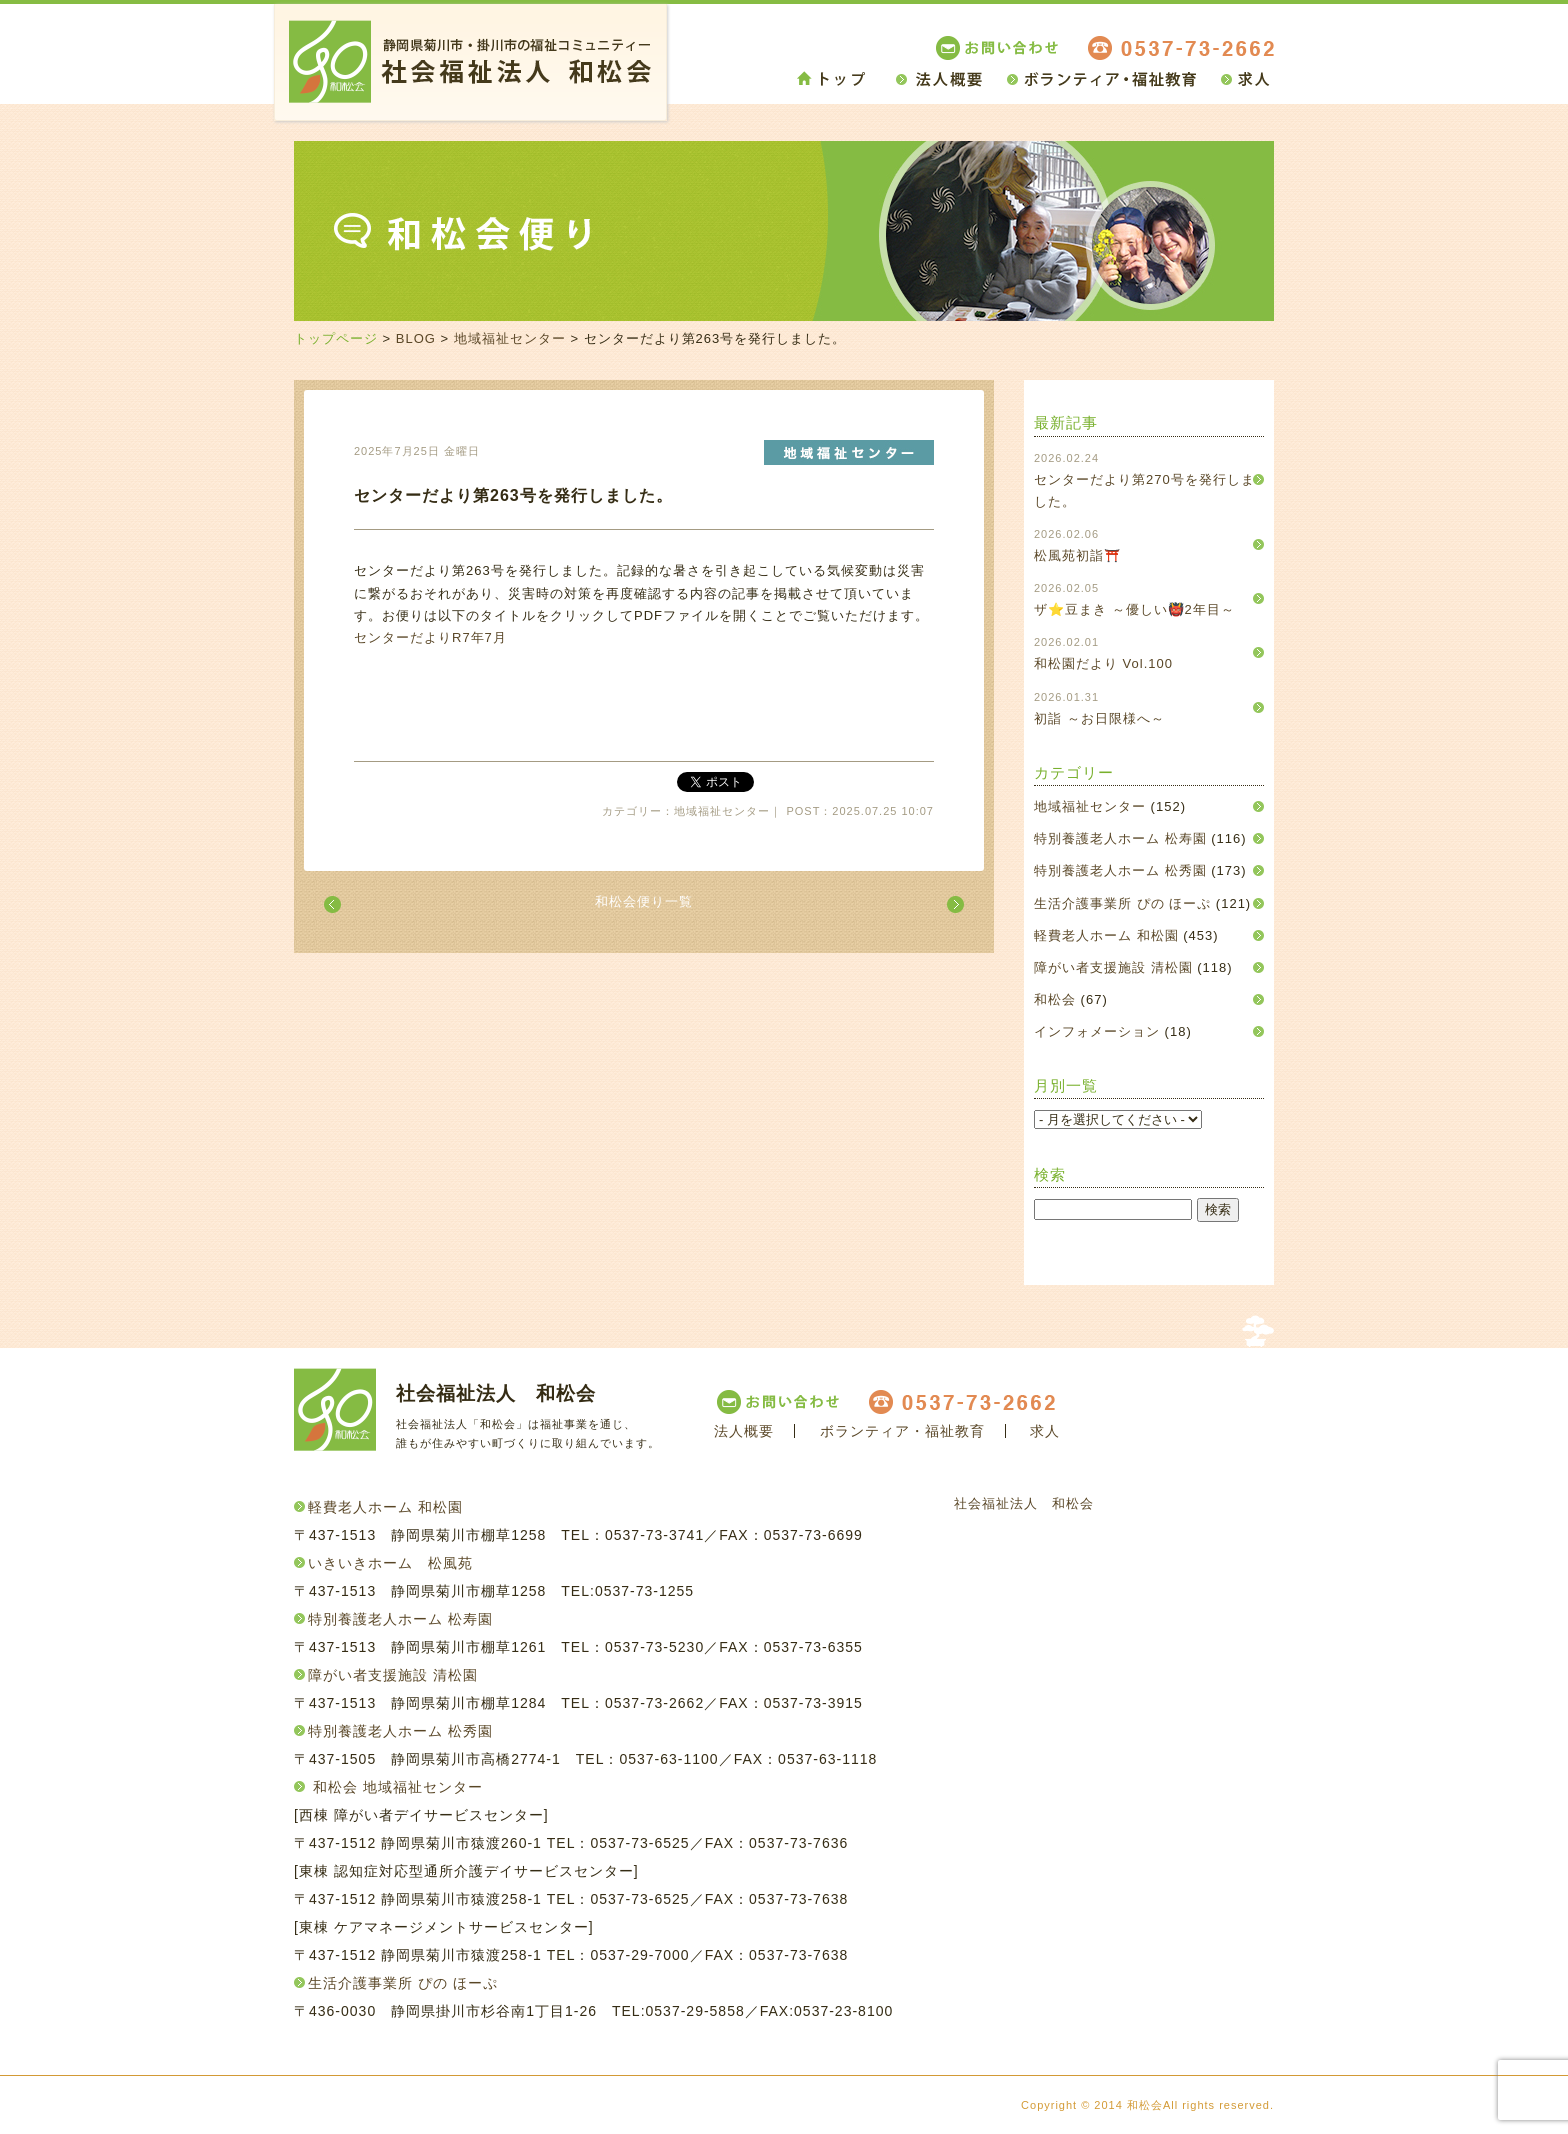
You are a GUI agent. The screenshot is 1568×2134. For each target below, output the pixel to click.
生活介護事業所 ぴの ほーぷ (1122, 903)
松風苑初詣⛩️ (1077, 555)
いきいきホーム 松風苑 (390, 1563)
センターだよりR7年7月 (430, 637)
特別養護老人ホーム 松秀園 (1120, 870)
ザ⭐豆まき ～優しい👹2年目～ (1134, 609)
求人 (1045, 1431)
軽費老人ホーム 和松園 (1106, 935)
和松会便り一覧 (644, 901)
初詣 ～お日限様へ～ (1099, 718)
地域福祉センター (510, 338)
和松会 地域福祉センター (398, 1787)
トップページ (336, 338)
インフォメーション (1097, 1031)
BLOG (416, 338)
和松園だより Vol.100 (1103, 663)
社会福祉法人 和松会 (1024, 1503)
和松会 (1055, 999)
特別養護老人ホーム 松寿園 (1120, 838)
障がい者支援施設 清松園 (1113, 967)
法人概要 (744, 1431)
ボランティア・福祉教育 (902, 1431)
